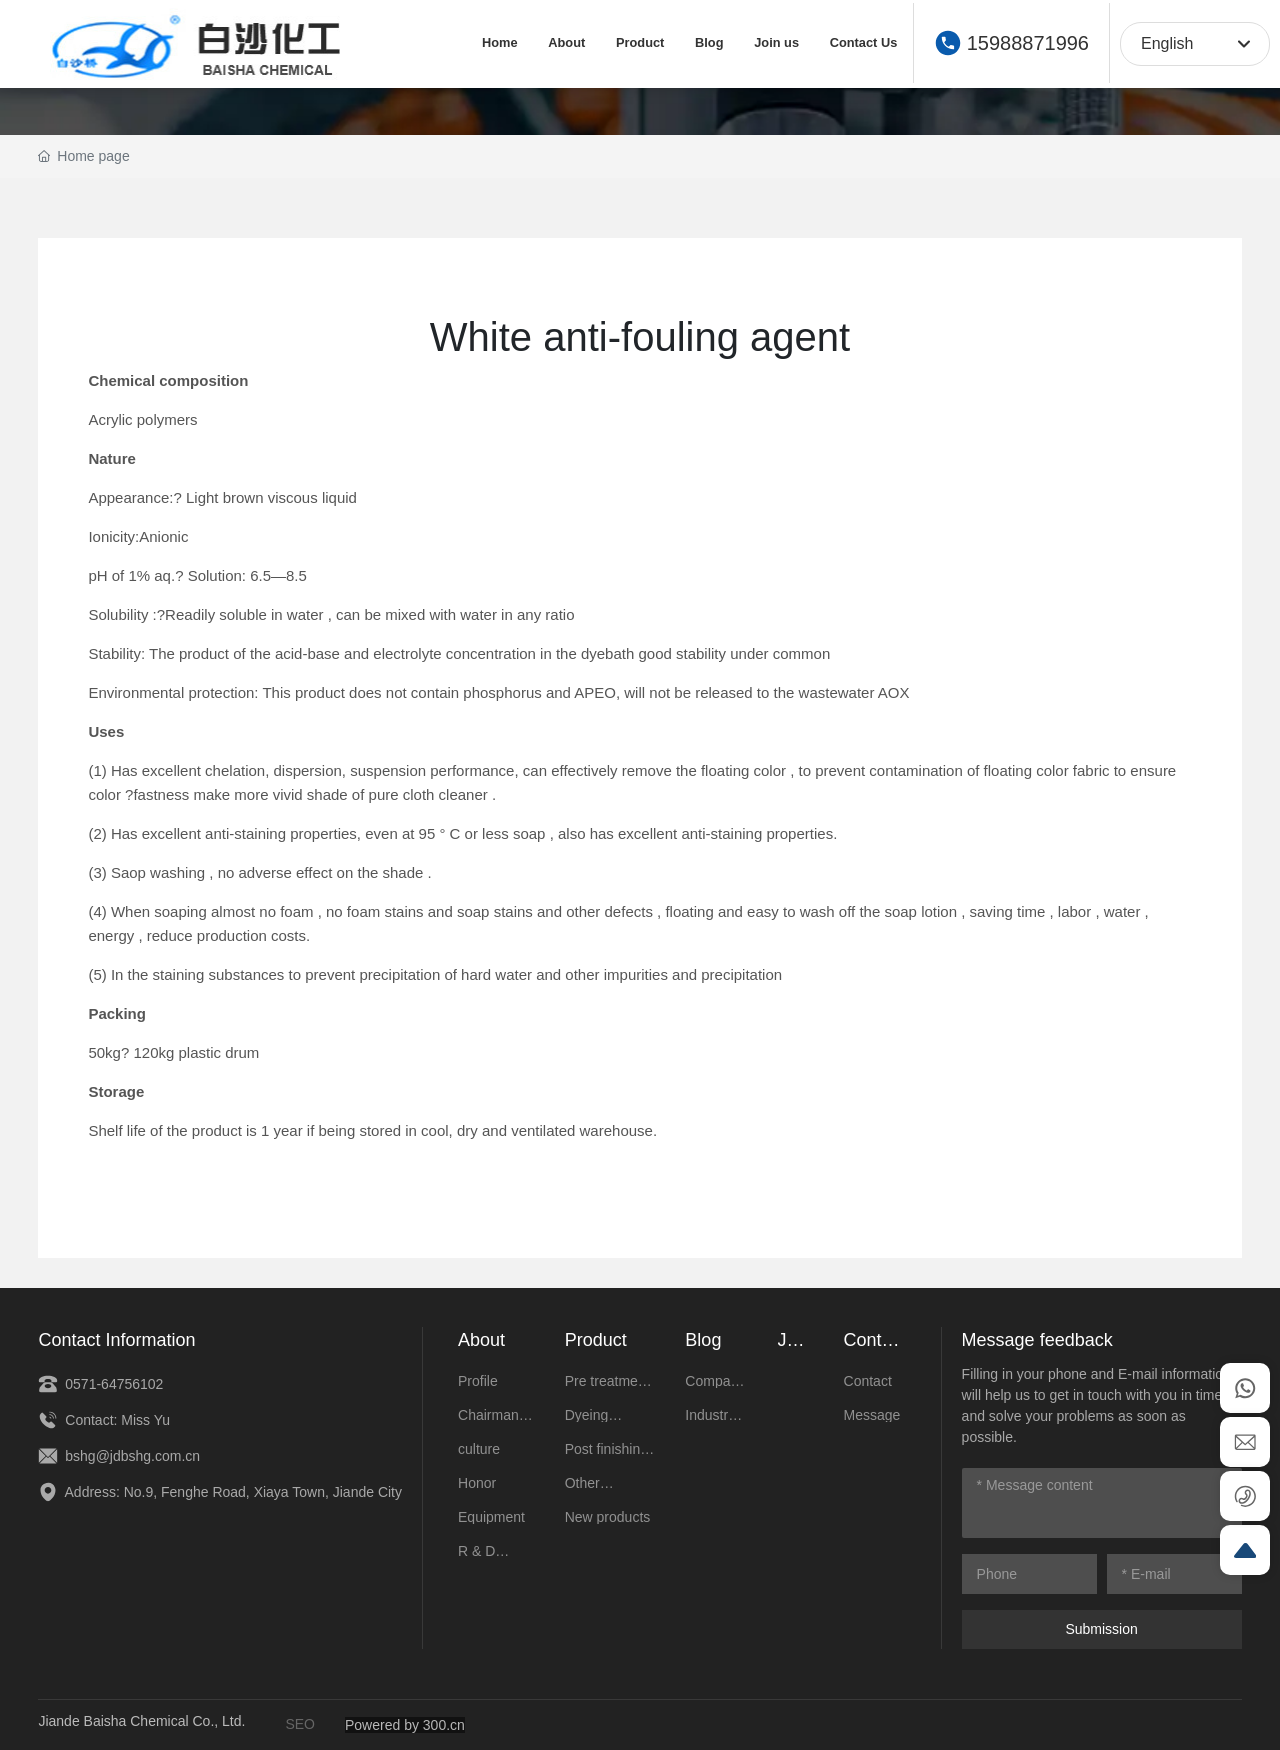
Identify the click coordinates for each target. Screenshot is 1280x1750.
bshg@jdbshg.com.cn (119, 1456)
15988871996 (1028, 43)
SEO (300, 1724)
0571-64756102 (100, 1384)
